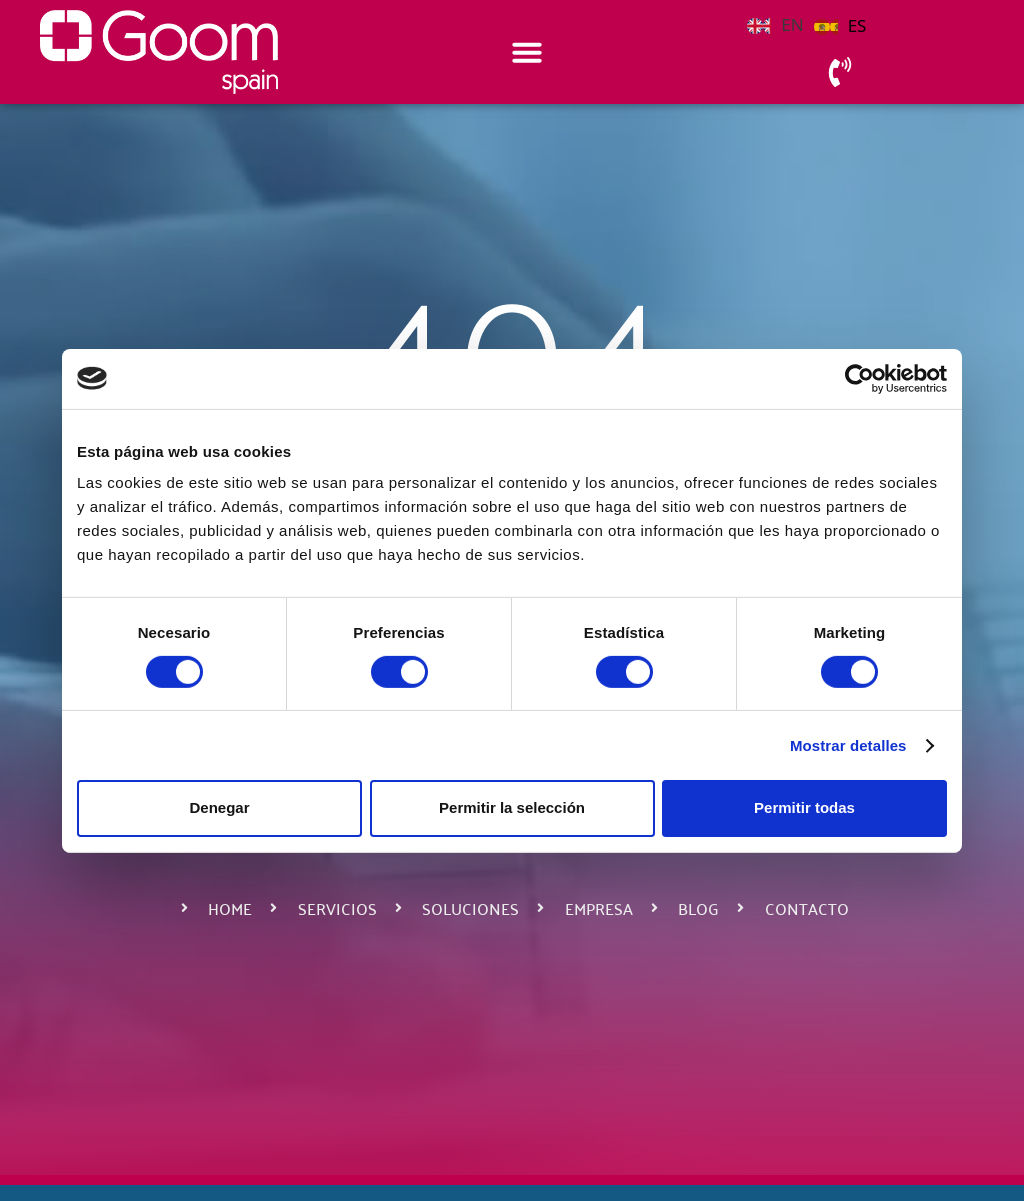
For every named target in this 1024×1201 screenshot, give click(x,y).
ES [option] (857, 25)
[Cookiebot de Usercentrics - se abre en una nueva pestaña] (859, 378)
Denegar (219, 807)
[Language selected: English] (811, 23)
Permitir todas (804, 807)
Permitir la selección (512, 807)
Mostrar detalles (848, 745)
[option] (840, 26)
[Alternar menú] (527, 52)
